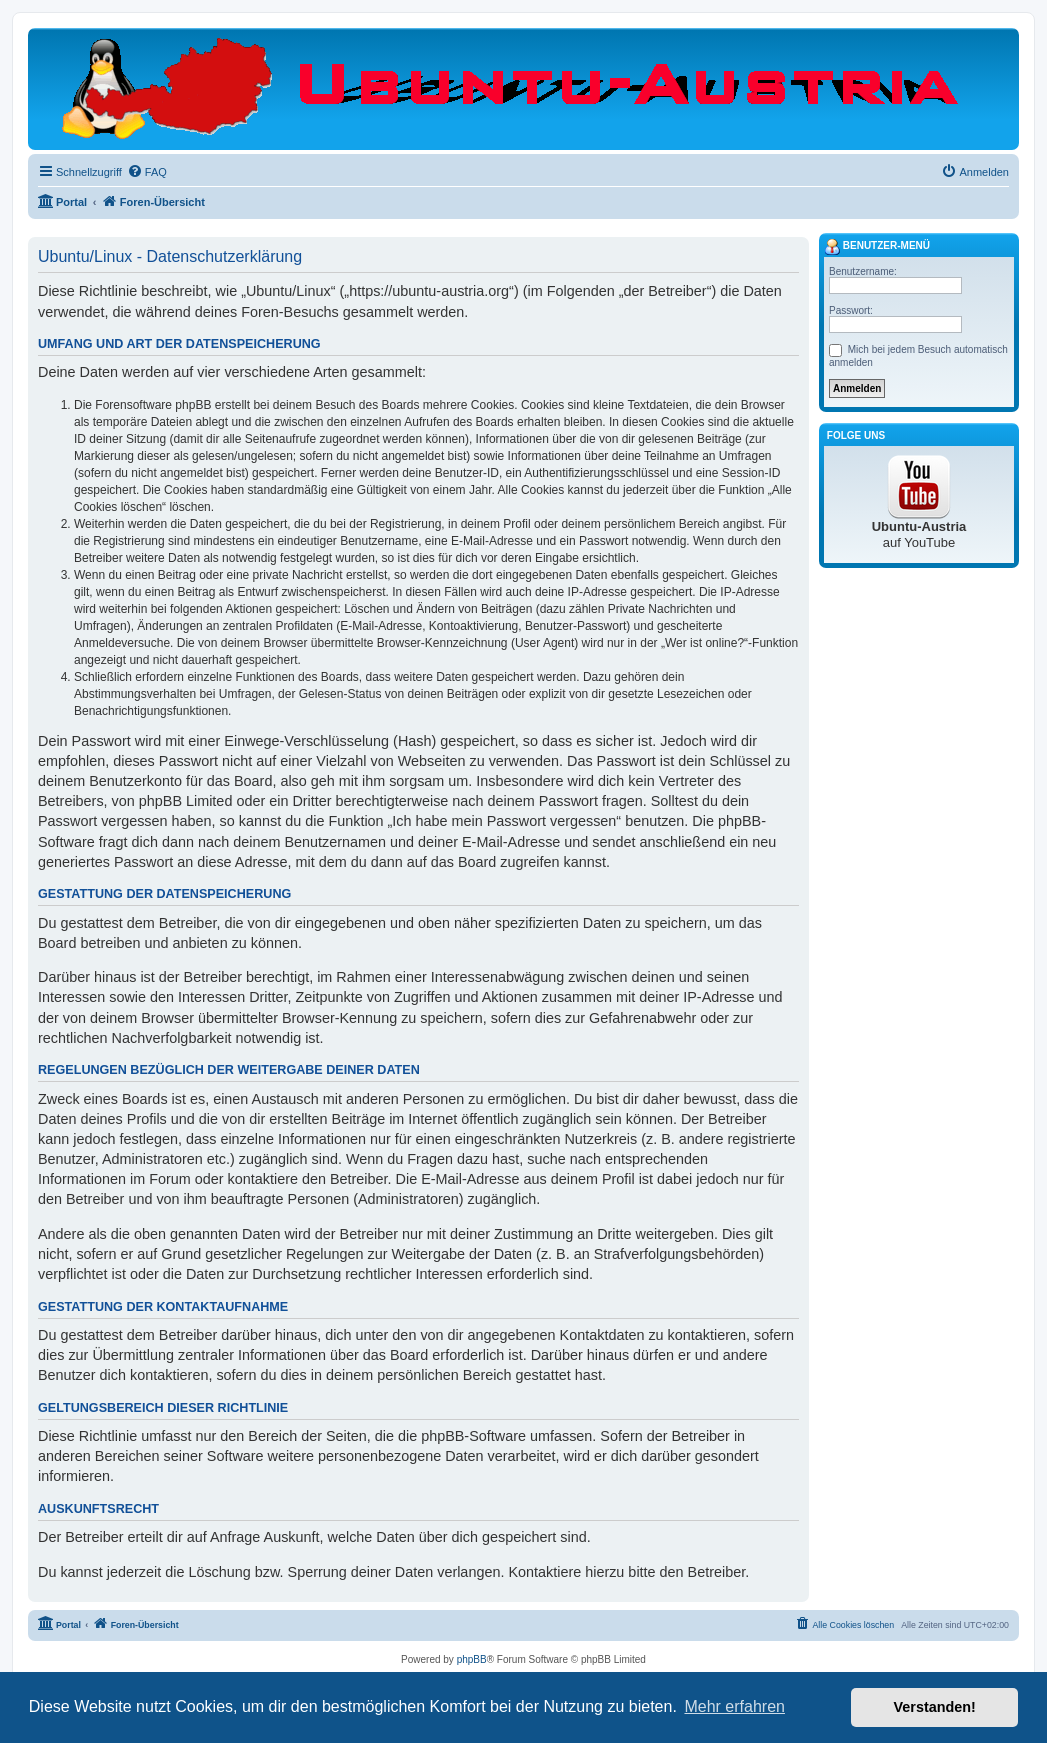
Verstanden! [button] (935, 1707)
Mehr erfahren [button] (734, 1706)
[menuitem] (147, 172)
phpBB (472, 1659)
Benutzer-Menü (877, 247)
